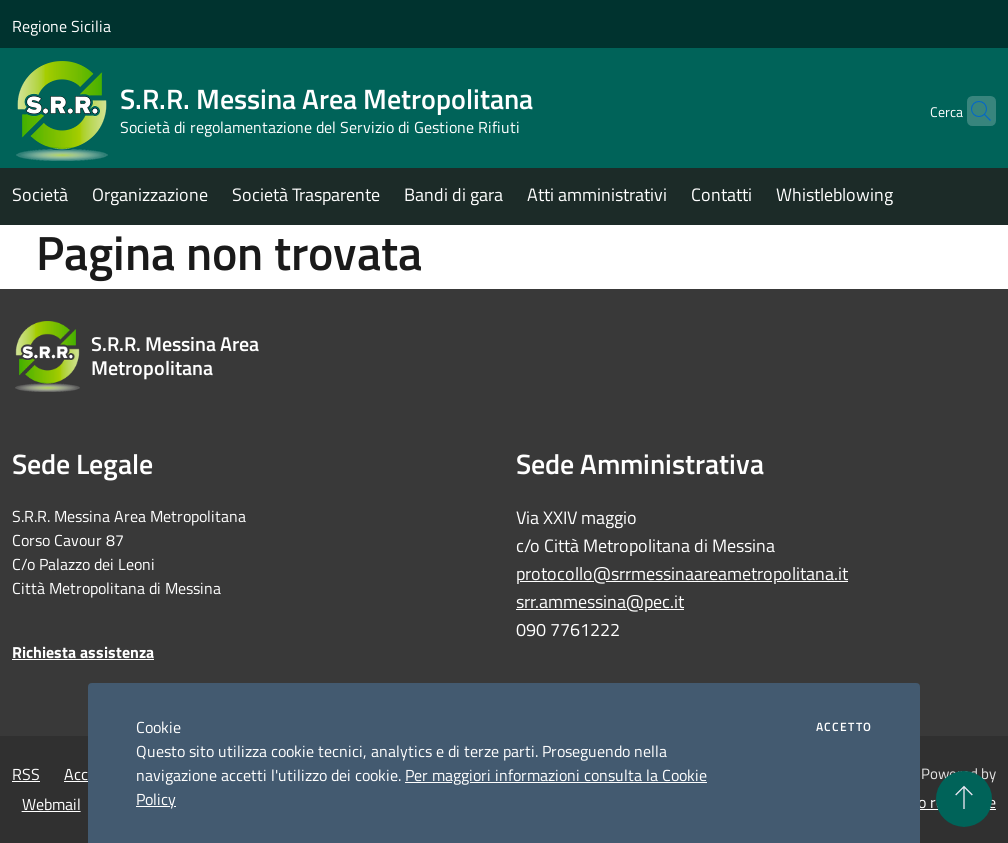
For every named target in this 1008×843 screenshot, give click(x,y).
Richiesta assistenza (83, 652)
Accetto (844, 727)
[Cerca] (972, 111)
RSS (26, 774)
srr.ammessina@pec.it (600, 601)
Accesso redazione (934, 802)
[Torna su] (964, 799)
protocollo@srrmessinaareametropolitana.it (682, 573)
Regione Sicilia (61, 26)
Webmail (51, 804)
